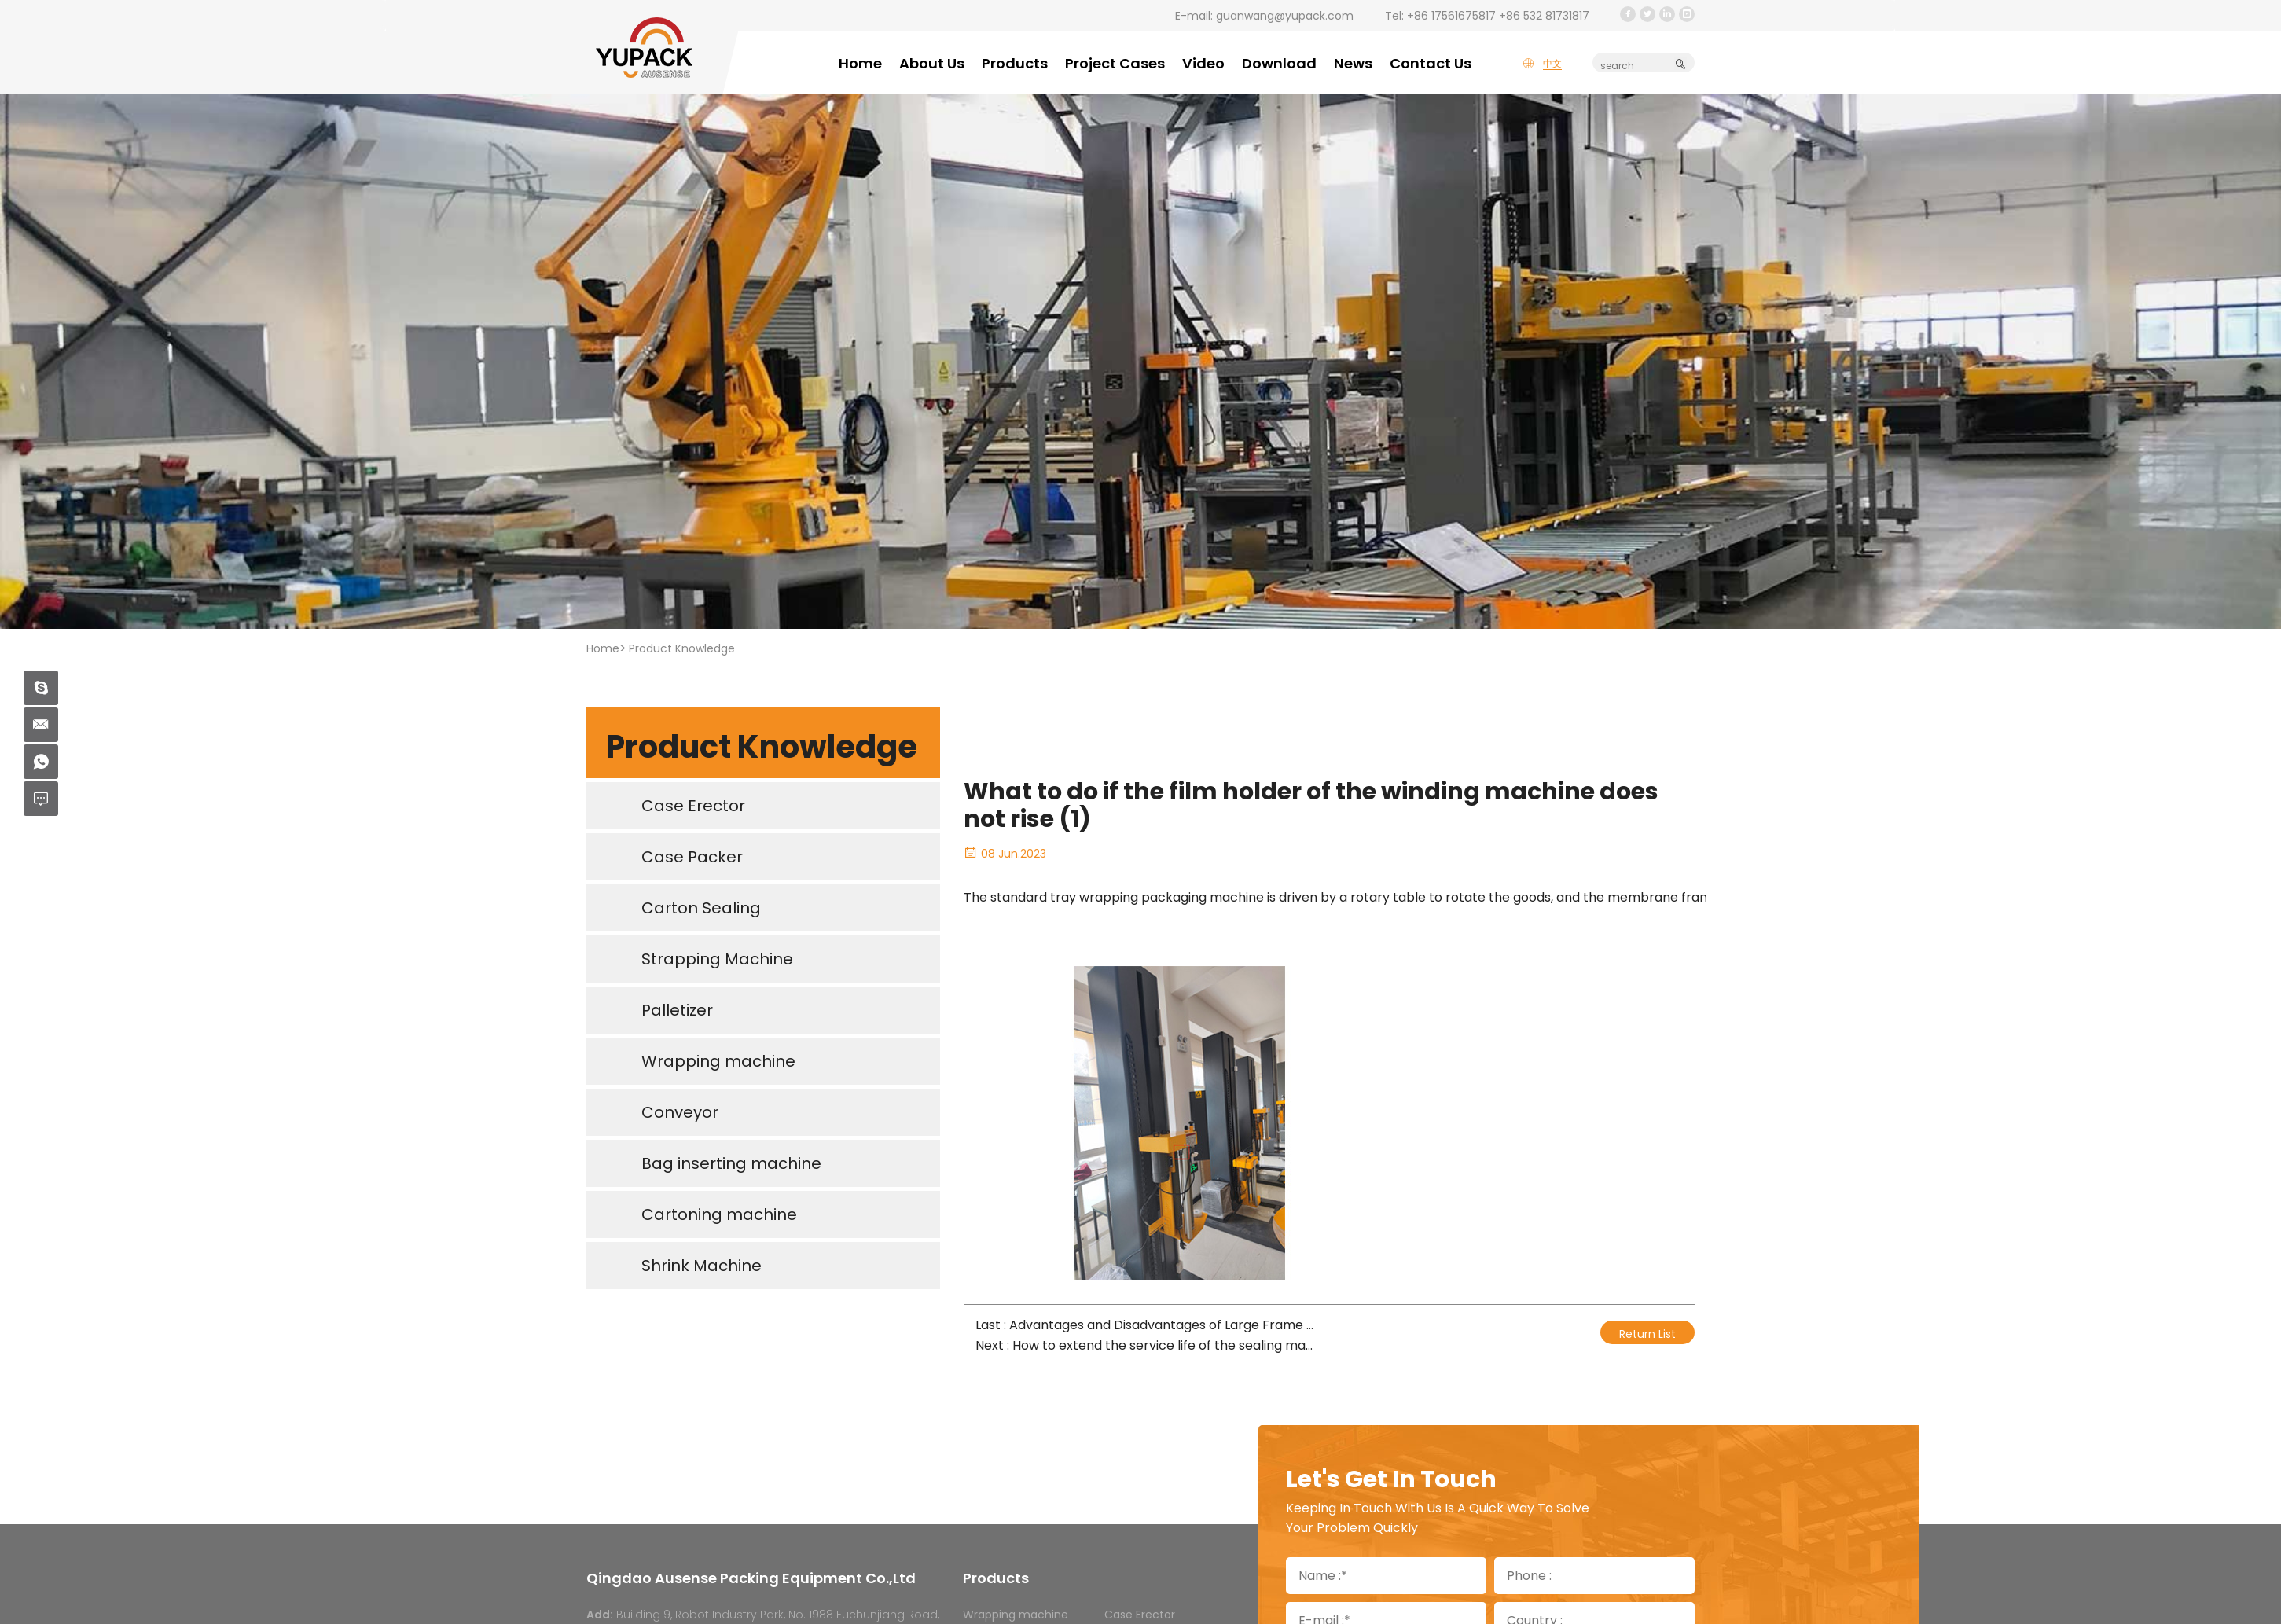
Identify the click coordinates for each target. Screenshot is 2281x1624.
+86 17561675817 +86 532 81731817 (1498, 16)
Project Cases (1115, 63)
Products (1015, 63)
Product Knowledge (682, 648)
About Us (931, 63)
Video (1203, 63)
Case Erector (1139, 1614)
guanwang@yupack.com (1285, 16)
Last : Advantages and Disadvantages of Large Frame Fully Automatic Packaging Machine (1146, 1325)
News (1353, 63)
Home (860, 63)
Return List (1647, 1334)
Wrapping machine (1015, 1614)
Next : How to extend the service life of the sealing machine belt (1146, 1345)
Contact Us (1430, 63)
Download (1279, 63)
